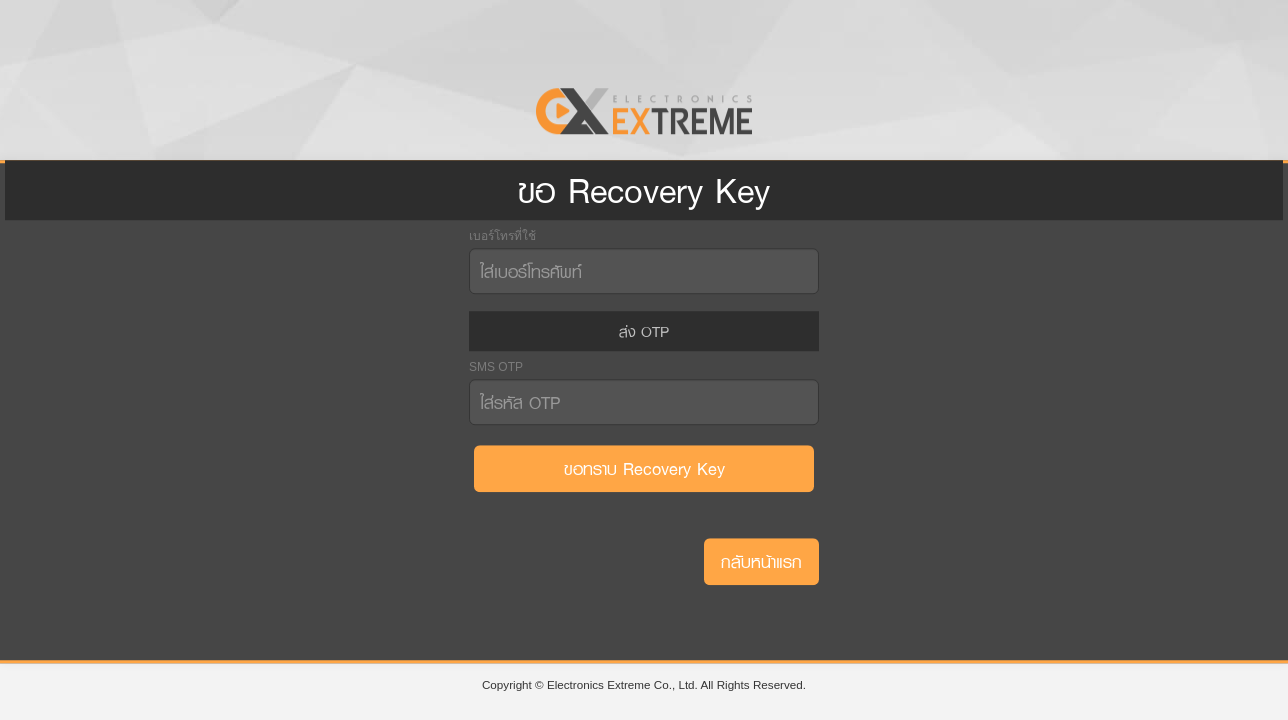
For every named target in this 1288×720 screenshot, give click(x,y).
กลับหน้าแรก (761, 561)
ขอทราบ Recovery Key (644, 468)
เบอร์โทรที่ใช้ (502, 235)
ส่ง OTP (644, 331)
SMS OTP (496, 367)
